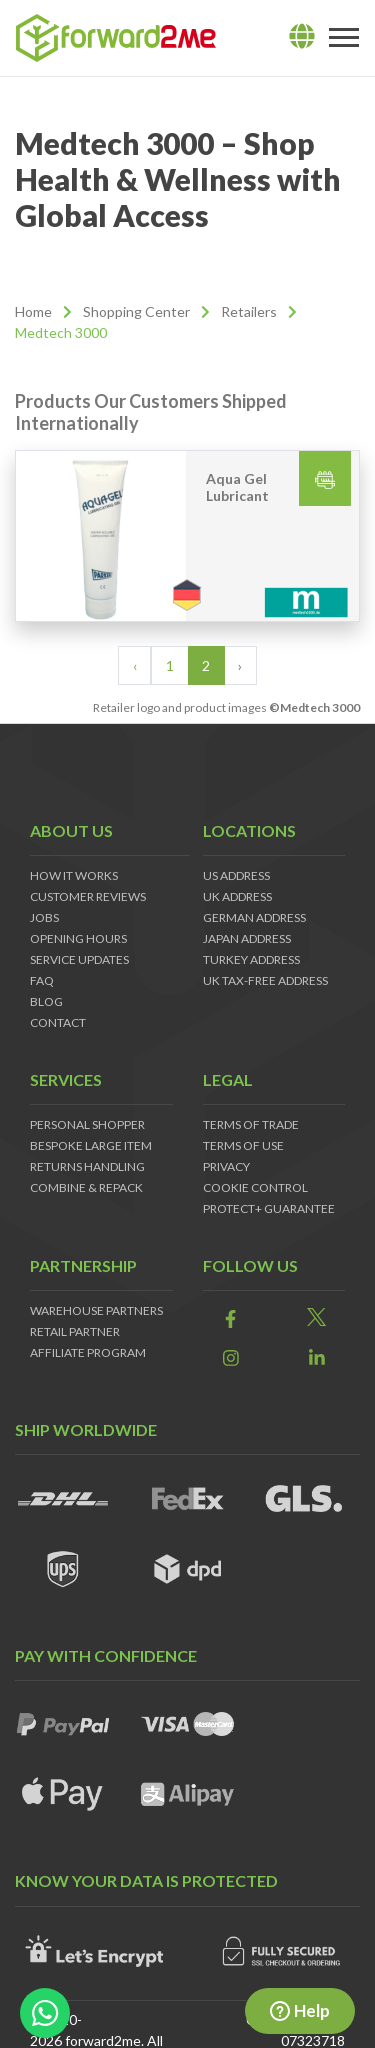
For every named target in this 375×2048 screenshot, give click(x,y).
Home (33, 311)
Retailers (249, 311)
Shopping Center (136, 311)
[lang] (302, 37)
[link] (231, 1318)
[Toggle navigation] (344, 38)
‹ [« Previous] (135, 665)
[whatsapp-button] (45, 2013)
